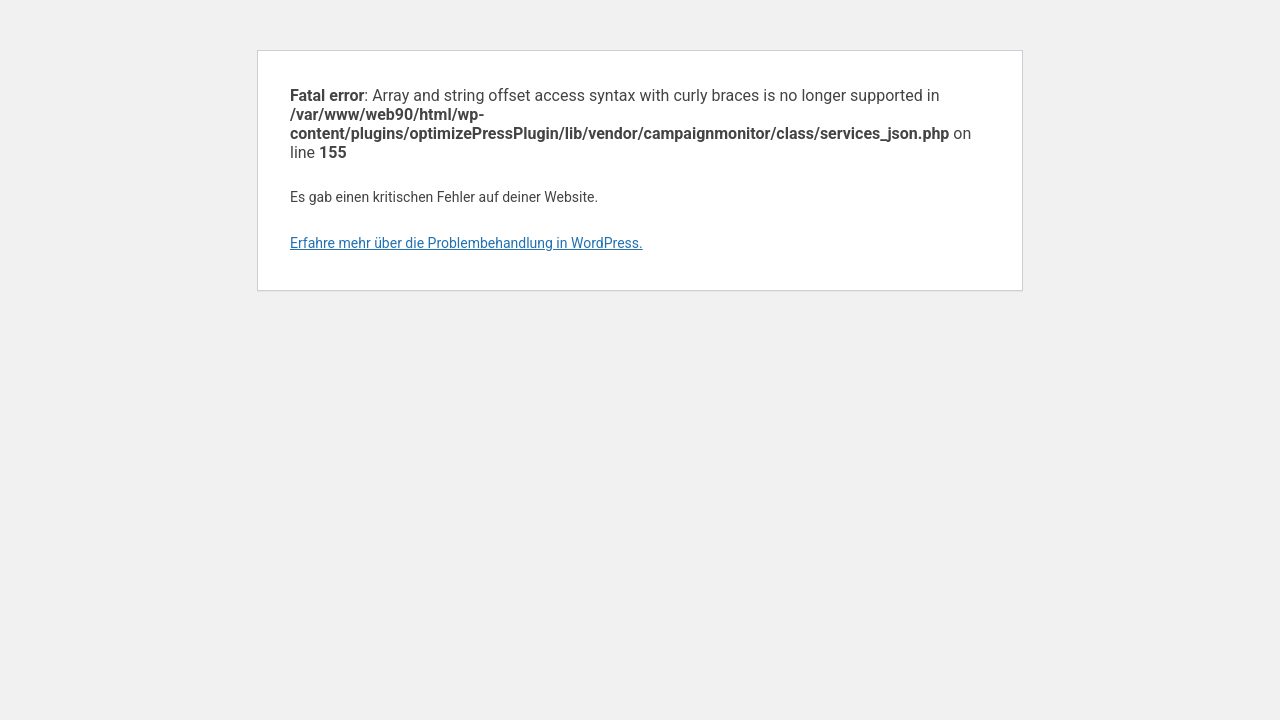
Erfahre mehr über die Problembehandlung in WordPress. (466, 243)
